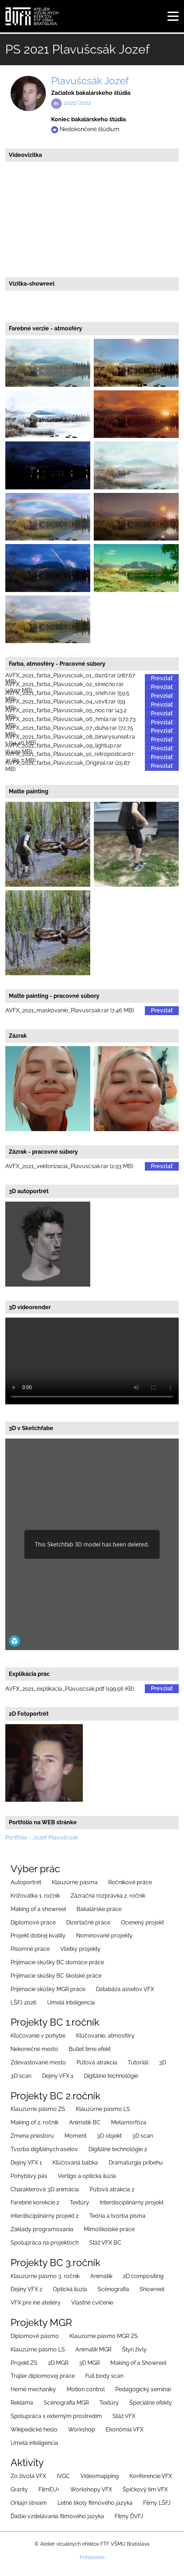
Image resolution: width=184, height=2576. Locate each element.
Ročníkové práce (130, 1882)
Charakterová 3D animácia (45, 2189)
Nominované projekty (104, 1935)
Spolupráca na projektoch (45, 2242)
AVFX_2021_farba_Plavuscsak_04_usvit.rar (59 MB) (65, 705)
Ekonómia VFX (124, 2429)
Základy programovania (42, 2229)
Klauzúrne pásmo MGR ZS (103, 2336)
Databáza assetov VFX (125, 1989)
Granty (19, 2489)
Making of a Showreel (138, 2363)
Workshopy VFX (91, 2489)
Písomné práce (30, 1949)
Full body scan (104, 2376)
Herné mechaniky (33, 2389)
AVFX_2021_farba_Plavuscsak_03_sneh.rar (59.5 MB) (67, 696)
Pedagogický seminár (143, 2389)
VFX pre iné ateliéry (36, 2302)
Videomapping (99, 2476)
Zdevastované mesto (38, 2062)
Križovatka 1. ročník (35, 1895)
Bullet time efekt (90, 2049)
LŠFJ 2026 (24, 2002)
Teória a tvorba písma (117, 2215)
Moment (75, 2135)
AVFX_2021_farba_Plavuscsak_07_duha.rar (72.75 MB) (69, 731)
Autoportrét (26, 1882)
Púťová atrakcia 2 (112, 2189)
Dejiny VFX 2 (26, 2289)
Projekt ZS (24, 2363)
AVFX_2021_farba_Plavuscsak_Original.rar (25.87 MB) (67, 766)
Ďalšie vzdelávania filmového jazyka (57, 2516)
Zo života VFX (28, 2476)
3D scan (21, 2076)
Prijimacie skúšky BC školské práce (56, 1975)
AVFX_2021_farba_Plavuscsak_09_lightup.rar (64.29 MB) (63, 749)
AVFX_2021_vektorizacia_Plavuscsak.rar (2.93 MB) (69, 1166)
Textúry (79, 2202)
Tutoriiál (138, 2062)
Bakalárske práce (99, 1909)
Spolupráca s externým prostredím (56, 2416)
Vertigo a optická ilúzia (87, 2176)
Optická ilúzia (70, 2289)
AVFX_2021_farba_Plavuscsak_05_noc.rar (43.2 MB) (66, 714)
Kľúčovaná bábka (75, 2162)
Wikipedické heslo (34, 2429)
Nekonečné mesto (34, 2049)
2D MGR (58, 2363)
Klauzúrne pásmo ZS (38, 2109)
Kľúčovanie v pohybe (38, 2035)
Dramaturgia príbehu (136, 2162)
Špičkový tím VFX (145, 2489)
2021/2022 (77, 102)
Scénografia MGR (66, 2402)
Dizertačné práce (88, 1922)
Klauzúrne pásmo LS (103, 2109)
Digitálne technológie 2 (117, 2149)
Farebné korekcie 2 (35, 2202)
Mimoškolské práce (109, 2229)
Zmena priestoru (32, 2135)
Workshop (81, 2429)
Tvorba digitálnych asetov (44, 2149)
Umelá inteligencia (71, 2002)
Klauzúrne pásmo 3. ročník (45, 2276)
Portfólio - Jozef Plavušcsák (41, 1837)
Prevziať (162, 678)
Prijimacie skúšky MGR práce (48, 1989)
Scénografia (113, 2289)
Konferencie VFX (150, 2476)
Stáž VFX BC (105, 2242)
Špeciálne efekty (150, 2402)
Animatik (101, 2276)
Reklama (22, 2402)
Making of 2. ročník (35, 2122)
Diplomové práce (33, 1922)
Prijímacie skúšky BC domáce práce (57, 1962)
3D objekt (109, 2135)
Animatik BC (84, 2122)
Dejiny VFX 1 (57, 2076)
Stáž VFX (123, 2416)
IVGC (63, 2476)
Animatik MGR (93, 2349)
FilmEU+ (49, 2489)
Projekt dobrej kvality (38, 1935)
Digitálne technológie (111, 2076)
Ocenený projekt (142, 1922)
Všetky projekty (80, 1949)
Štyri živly (134, 2349)
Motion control (86, 2389)
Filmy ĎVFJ (129, 2516)
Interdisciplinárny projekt (132, 2202)
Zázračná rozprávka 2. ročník (107, 1895)
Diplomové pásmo (35, 2336)
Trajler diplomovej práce (43, 2376)
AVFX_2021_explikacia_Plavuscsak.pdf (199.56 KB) (69, 1689)
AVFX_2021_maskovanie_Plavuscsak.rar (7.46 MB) (69, 1010)
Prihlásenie (92, 2557)
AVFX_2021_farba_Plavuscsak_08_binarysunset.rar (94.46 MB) (70, 740)
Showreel (152, 2289)
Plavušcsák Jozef (90, 81)
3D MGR (89, 2363)
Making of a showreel (38, 1909)
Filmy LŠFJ (157, 2502)
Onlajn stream (29, 2502)
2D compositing (143, 2276)
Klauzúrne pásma (75, 1882)
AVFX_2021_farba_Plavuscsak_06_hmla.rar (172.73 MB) (70, 722)
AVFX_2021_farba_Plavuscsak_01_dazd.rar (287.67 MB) (70, 678)
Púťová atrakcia (96, 2062)
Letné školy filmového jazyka (95, 2502)
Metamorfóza (128, 2122)
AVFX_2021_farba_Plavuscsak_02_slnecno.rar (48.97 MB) (64, 687)
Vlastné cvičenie (92, 2302)
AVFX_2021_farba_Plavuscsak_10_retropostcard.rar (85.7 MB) (69, 757)
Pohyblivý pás (29, 2176)
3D (162, 2062)
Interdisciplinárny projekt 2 (45, 2215)
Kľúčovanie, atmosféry (105, 2035)
